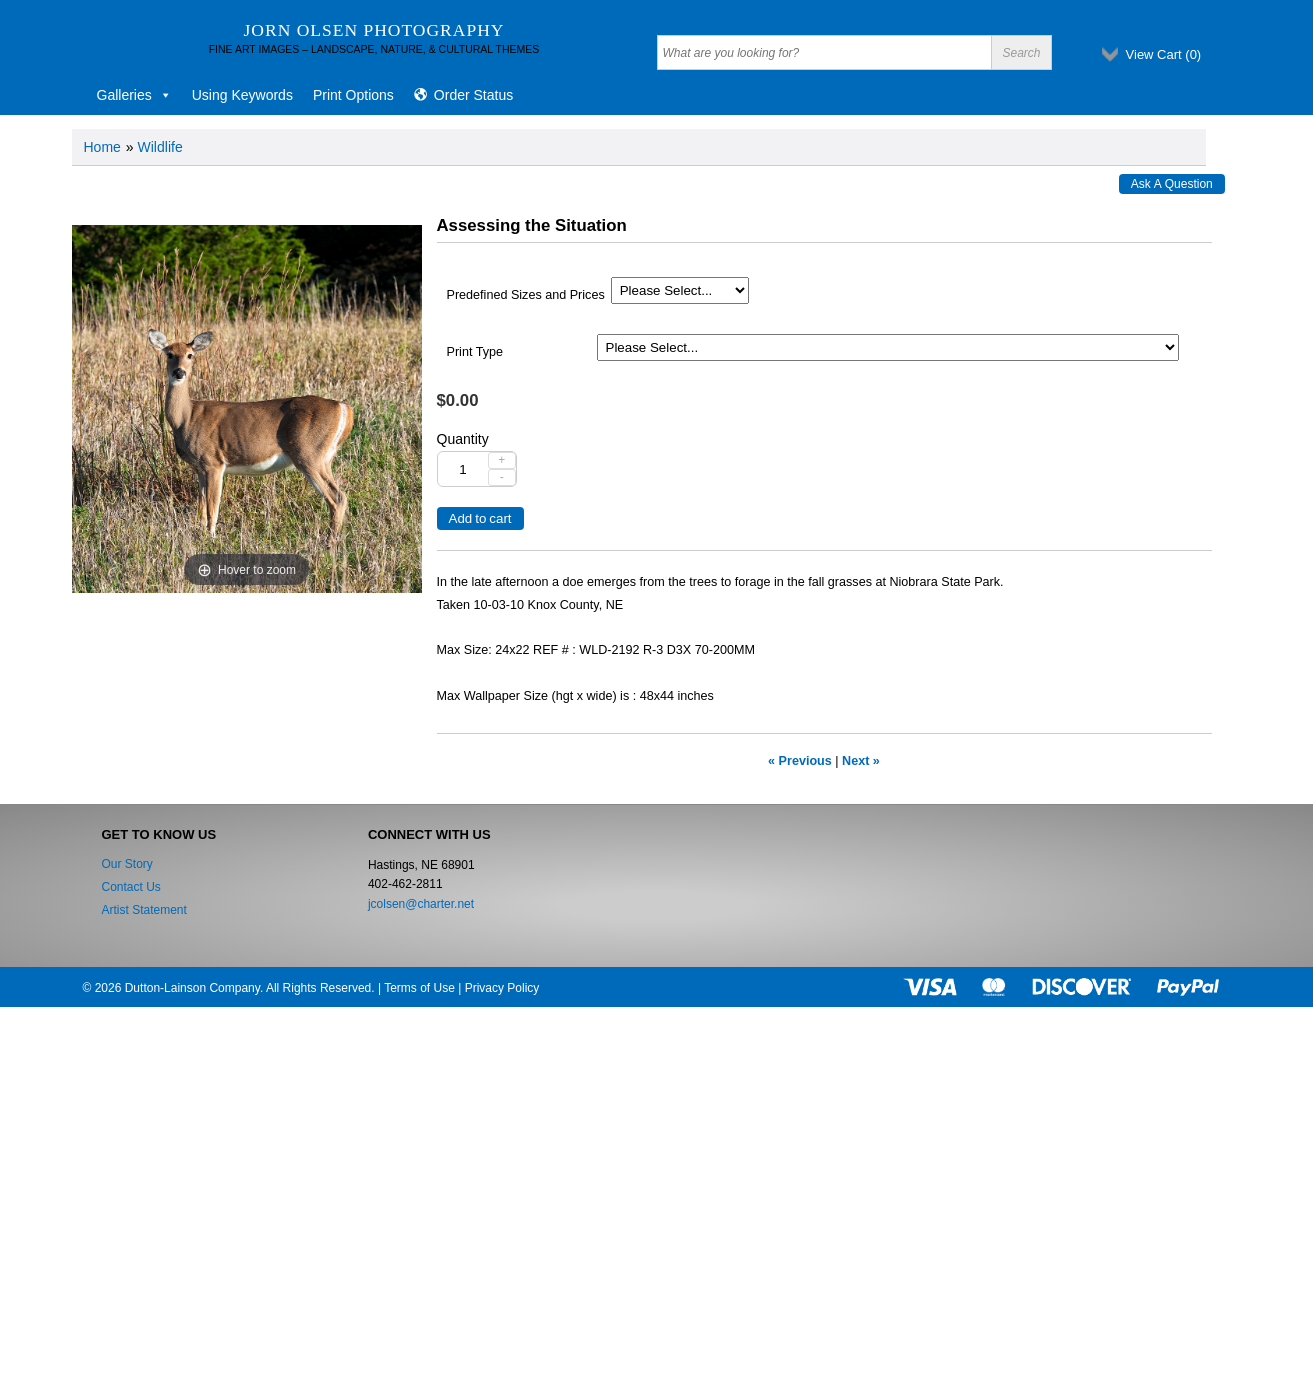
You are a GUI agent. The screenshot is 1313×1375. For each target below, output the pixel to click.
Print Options (353, 95)
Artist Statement (144, 910)
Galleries (134, 95)
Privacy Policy (502, 988)
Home (102, 147)
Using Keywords (242, 95)
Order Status (473, 95)
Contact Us (131, 887)
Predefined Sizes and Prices (526, 295)
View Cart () (1164, 54)
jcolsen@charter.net (421, 904)
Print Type (475, 352)
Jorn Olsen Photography (374, 30)
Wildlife (160, 147)
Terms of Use (419, 988)
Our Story (127, 864)
